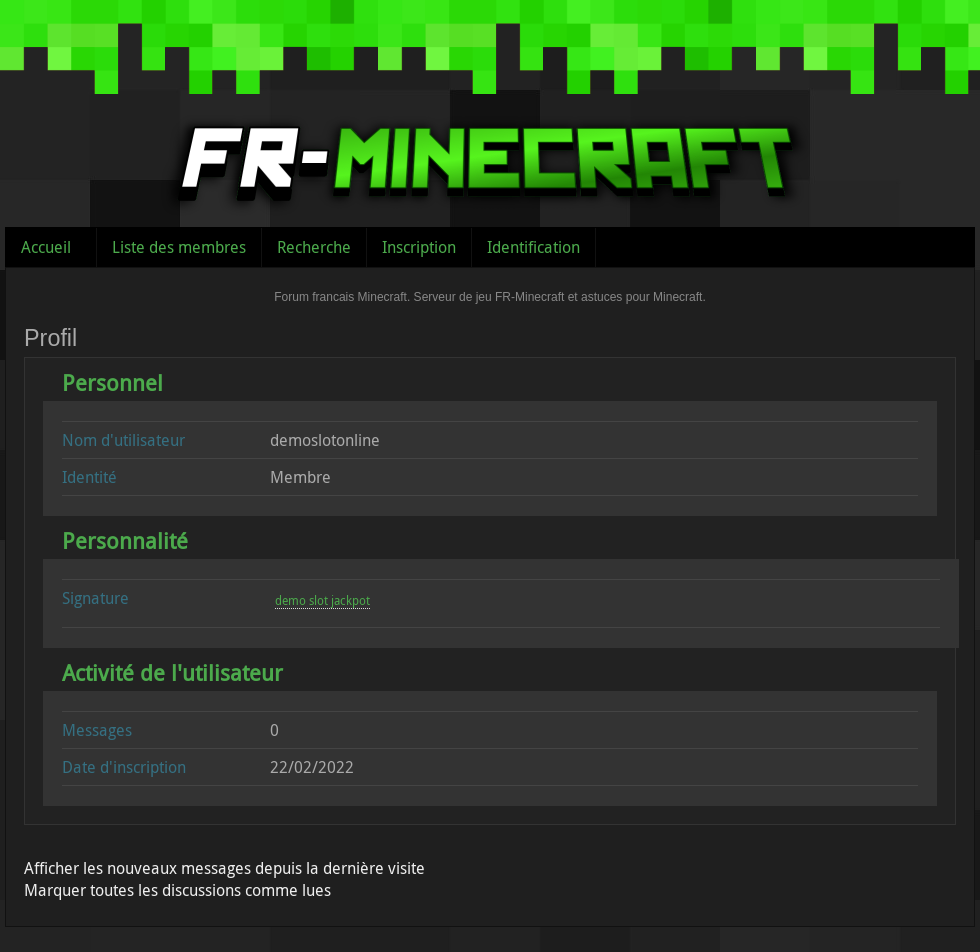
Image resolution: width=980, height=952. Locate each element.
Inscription (419, 247)
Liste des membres (179, 247)
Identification (533, 247)
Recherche (314, 247)
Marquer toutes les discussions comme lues (177, 890)
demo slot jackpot (322, 600)
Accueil (46, 247)
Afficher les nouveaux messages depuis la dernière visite (224, 868)
